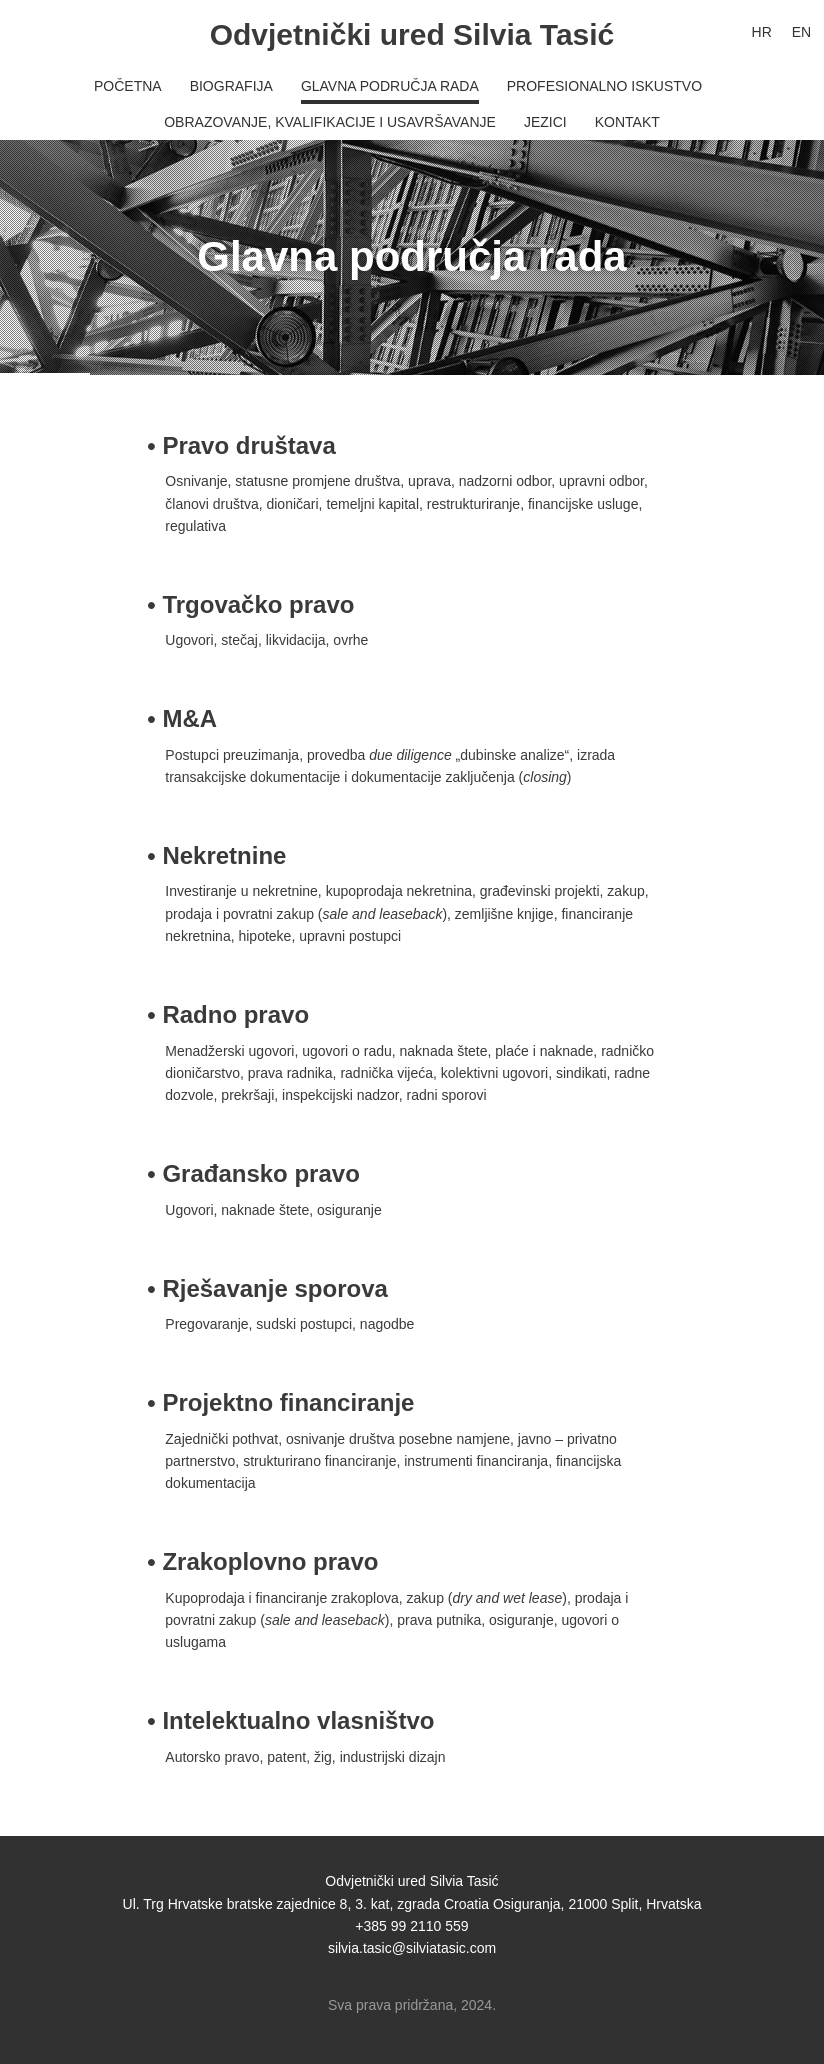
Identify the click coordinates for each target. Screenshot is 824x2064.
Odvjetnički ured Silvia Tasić (412, 34)
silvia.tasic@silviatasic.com (412, 1948)
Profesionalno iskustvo (604, 86)
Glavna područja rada (390, 86)
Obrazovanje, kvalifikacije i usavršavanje (330, 122)
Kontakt (627, 122)
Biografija (231, 86)
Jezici (545, 122)
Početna (128, 86)
